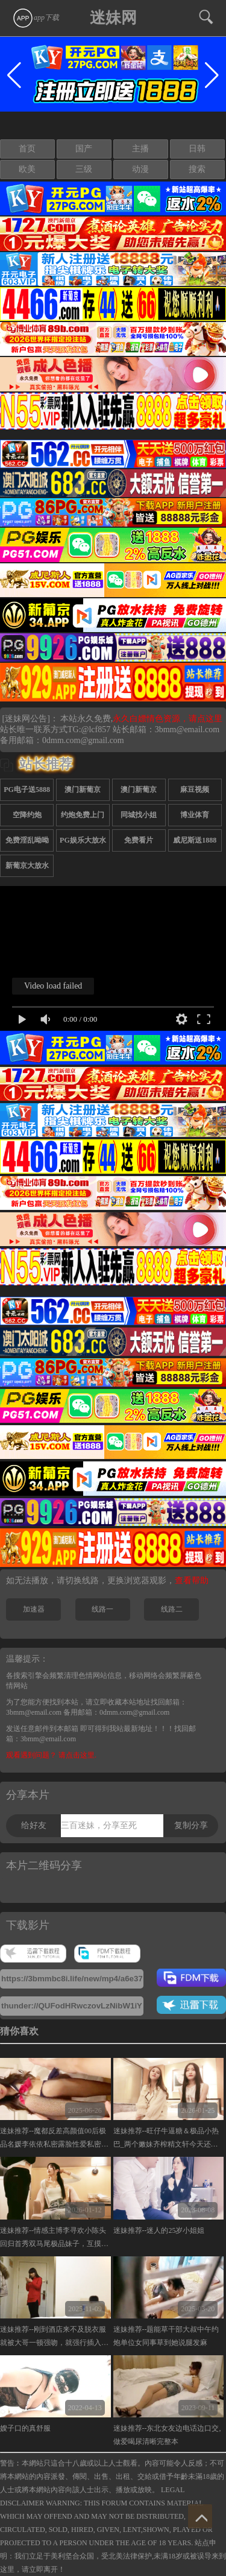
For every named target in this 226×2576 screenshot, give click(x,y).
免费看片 (138, 840)
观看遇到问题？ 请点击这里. (51, 1755)
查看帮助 (192, 1580)
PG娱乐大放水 (83, 840)
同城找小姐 (139, 815)
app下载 (35, 17)
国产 (83, 148)
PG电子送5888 (27, 789)
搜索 (197, 169)
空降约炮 (27, 815)
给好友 (33, 1825)
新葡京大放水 (27, 865)
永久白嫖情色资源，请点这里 (167, 718)
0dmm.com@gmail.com (83, 740)
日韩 (197, 148)
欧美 (27, 169)
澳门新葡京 (82, 789)
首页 (27, 148)
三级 (83, 169)
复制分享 (191, 1825)
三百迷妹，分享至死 (99, 1825)
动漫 (140, 169)
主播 (140, 148)
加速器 (34, 1609)
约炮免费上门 (82, 815)
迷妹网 (113, 18)
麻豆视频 (194, 789)
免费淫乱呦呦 (27, 840)
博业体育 (194, 815)
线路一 (102, 1609)
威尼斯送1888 (194, 840)
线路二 (172, 1609)
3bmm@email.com (187, 729)
